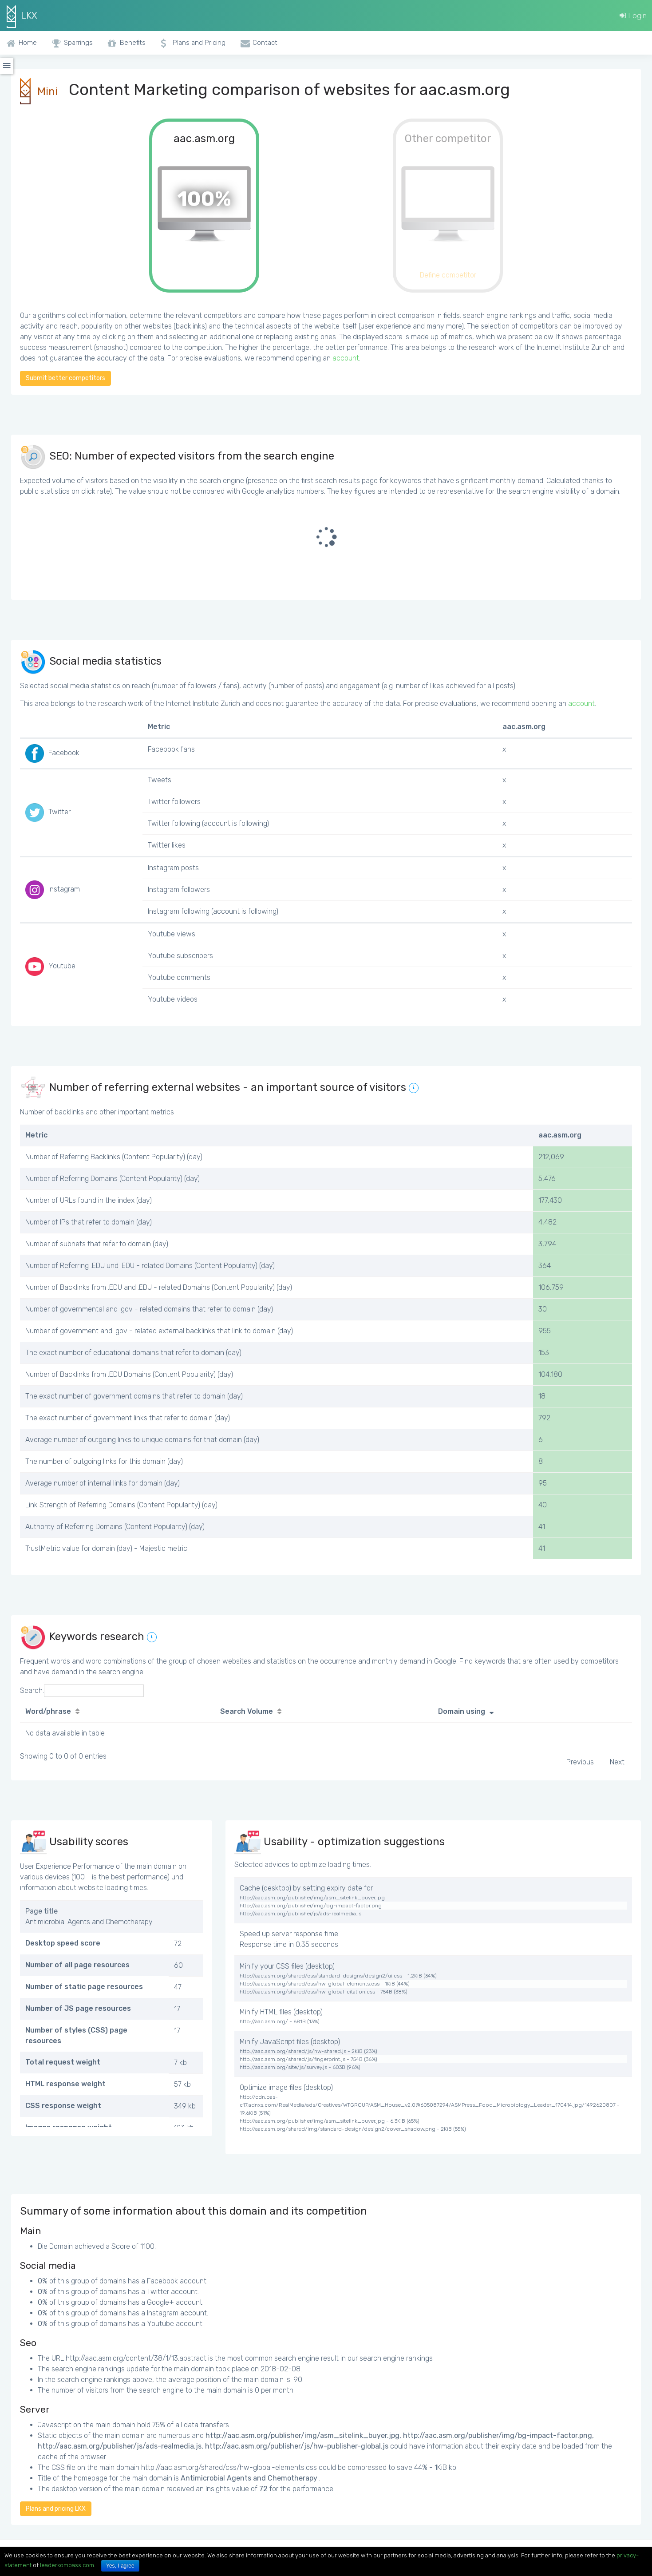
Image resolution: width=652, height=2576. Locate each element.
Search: (82, 1690)
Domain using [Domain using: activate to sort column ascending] (461, 1711)
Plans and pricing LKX (56, 2509)
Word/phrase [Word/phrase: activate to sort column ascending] (48, 1711)
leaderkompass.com (67, 2565)
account (345, 358)
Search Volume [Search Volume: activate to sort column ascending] (246, 1711)
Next (617, 1762)
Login (633, 15)
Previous (580, 1762)
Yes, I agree (120, 2566)
